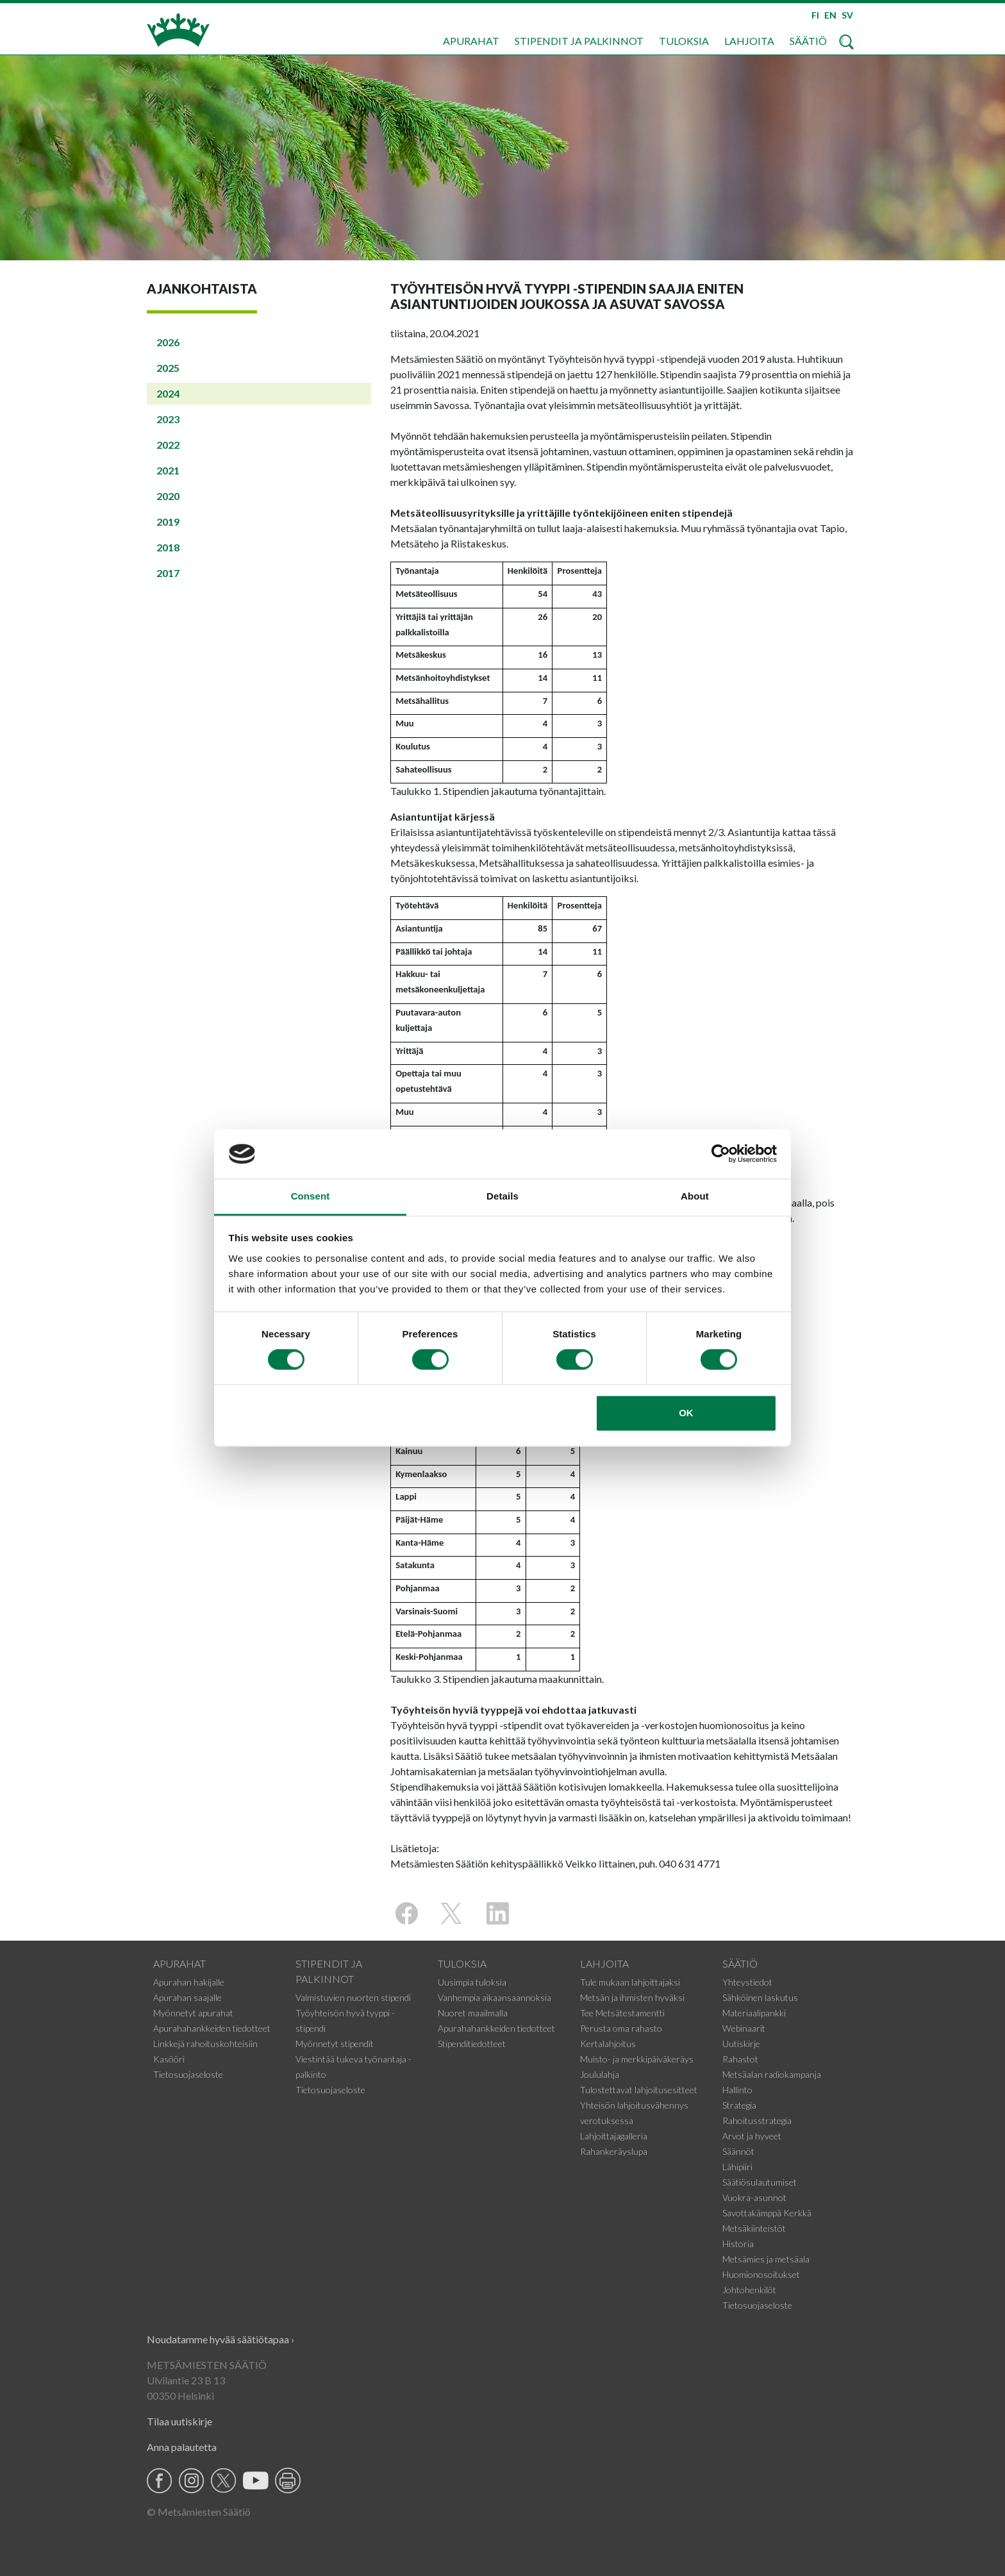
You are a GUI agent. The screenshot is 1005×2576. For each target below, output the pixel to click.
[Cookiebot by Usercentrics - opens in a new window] (721, 1154)
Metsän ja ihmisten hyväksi (632, 1997)
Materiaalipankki (754, 2012)
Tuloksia (684, 41)
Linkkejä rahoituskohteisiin (205, 2043)
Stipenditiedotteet (472, 2043)
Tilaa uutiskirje (179, 2421)
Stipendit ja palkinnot (579, 41)
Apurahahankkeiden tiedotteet (211, 2028)
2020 (167, 496)
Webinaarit (743, 2028)
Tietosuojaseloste (188, 2074)
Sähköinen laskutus (760, 1997)
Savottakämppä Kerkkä (766, 2212)
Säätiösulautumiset (759, 2182)
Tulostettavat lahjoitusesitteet (638, 2089)
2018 (167, 547)
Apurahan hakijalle (188, 1982)
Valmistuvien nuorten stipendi (353, 1997)
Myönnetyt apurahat (193, 2012)
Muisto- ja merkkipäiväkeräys (637, 2058)
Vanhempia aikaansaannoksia (494, 1997)
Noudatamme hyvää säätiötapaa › (220, 2339)
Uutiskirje (741, 2043)
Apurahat (471, 41)
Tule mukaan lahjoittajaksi (630, 1982)
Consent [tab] (310, 1196)
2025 (167, 368)
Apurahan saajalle (187, 1997)
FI (815, 15)
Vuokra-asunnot (754, 2197)
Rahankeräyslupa (613, 2151)
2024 (167, 393)
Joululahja (599, 2074)
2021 (167, 470)
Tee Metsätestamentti (622, 2012)
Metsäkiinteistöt (754, 2228)
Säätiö (808, 41)
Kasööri (169, 2058)
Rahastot (740, 2058)
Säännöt (738, 2151)
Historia (738, 2243)
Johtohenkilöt (749, 2289)
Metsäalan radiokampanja (771, 2074)
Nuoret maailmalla (473, 2012)
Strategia (739, 2105)
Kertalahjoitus (608, 2043)
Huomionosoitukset (761, 2274)
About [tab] (695, 1196)
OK (686, 1412)
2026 (167, 342)
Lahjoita (749, 41)
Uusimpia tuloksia (472, 1982)
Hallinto (737, 2089)
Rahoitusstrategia (757, 2120)
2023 (167, 419)
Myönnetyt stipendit (334, 2043)
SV (847, 15)
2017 (167, 573)
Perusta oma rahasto (621, 2028)
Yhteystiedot (747, 1982)
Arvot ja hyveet (751, 2135)
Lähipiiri (737, 2166)
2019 (167, 521)
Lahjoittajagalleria (613, 2135)
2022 (167, 445)
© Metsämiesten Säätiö (199, 2511)
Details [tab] (502, 1196)
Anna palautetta (182, 2447)
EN (830, 15)
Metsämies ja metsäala (766, 2259)
